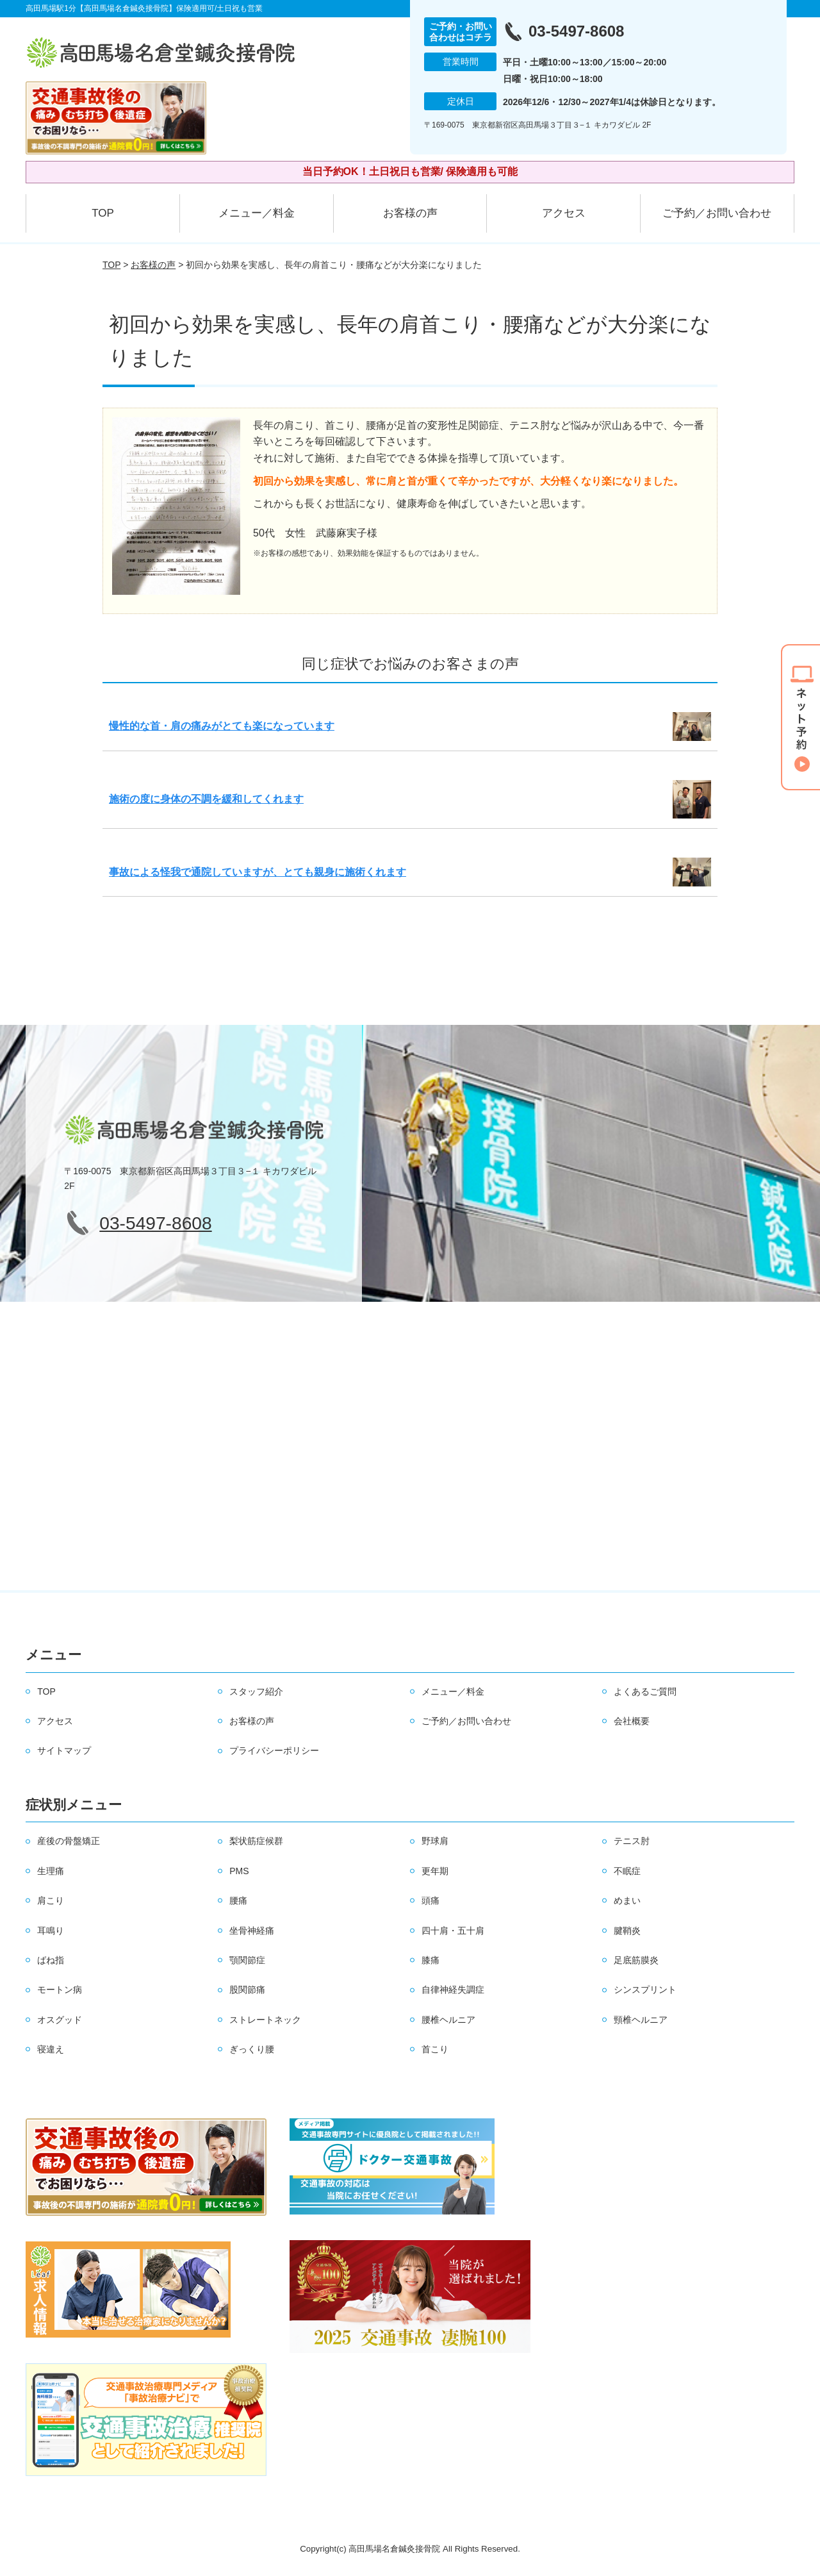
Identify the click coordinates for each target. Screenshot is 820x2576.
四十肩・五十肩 (453, 1930)
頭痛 (430, 1900)
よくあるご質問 (645, 1691)
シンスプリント (645, 1989)
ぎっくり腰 (251, 2049)
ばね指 (50, 1960)
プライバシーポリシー (274, 1750)
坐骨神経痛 (251, 1930)
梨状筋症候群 (256, 1841)
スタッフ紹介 (256, 1691)
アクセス (564, 213)
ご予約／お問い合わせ (716, 213)
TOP (103, 213)
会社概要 (632, 1721)
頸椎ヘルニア (641, 2020)
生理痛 (50, 1871)
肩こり (50, 1900)
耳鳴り (50, 1930)
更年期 (435, 1871)
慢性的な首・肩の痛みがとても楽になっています (221, 725)
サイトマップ (64, 1750)
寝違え (50, 2049)
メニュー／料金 (256, 213)
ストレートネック (265, 2020)
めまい (627, 1900)
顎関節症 (247, 1960)
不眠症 (627, 1871)
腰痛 (238, 1900)
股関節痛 (247, 1989)
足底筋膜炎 (636, 1960)
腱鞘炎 (627, 1930)
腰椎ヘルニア (448, 2020)
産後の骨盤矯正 (68, 1841)
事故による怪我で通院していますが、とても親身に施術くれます (257, 872)
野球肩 (435, 1841)
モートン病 (59, 1989)
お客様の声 (410, 213)
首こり (435, 2049)
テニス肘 (632, 1841)
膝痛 (430, 1960)
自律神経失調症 (453, 1989)
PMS (239, 1871)
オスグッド (59, 2020)
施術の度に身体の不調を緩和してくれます (206, 799)
